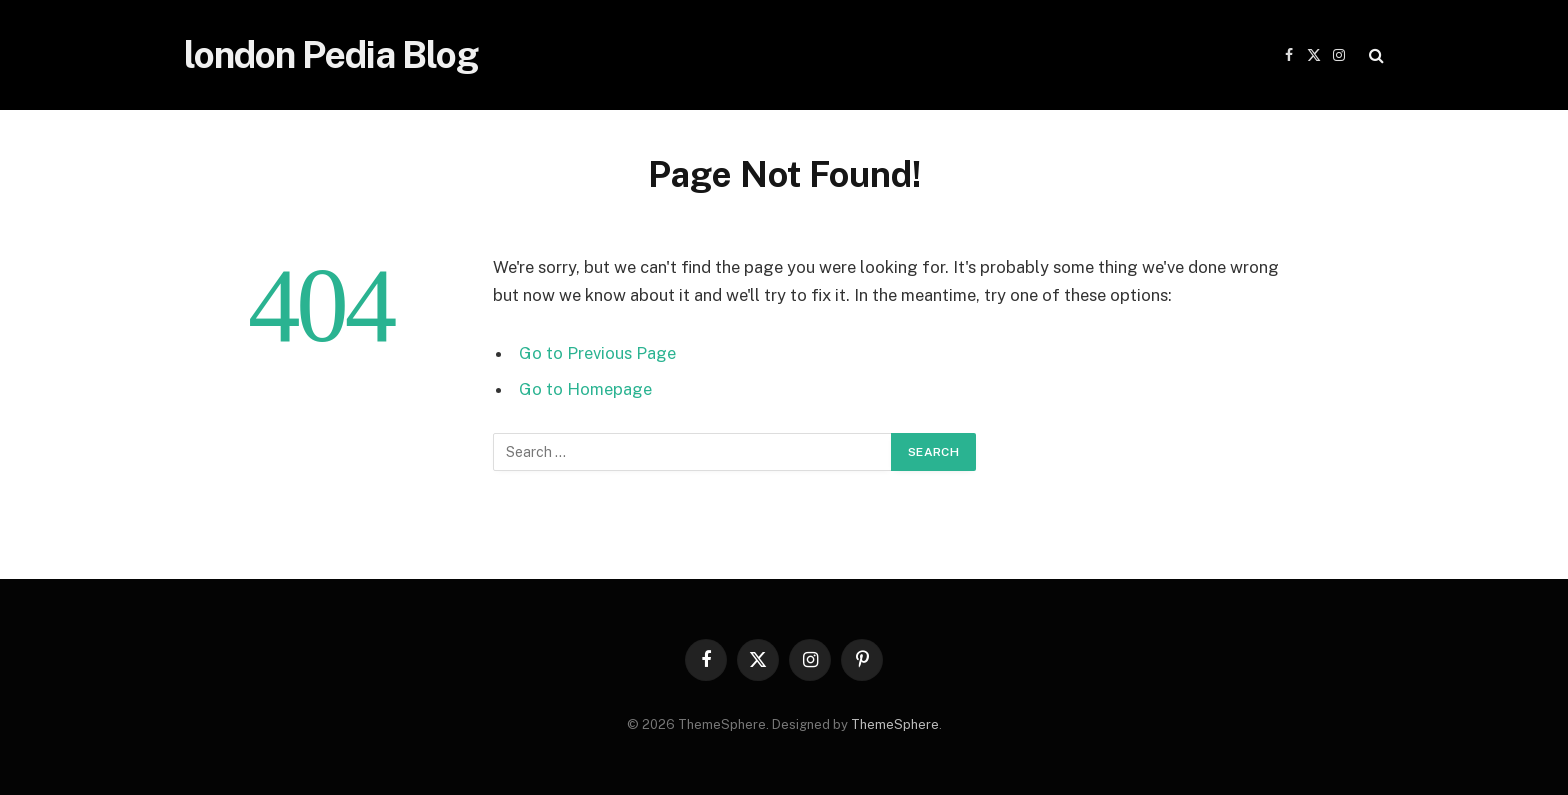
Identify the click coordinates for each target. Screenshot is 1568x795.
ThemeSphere (895, 724)
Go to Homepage (585, 389)
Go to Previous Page (597, 353)
